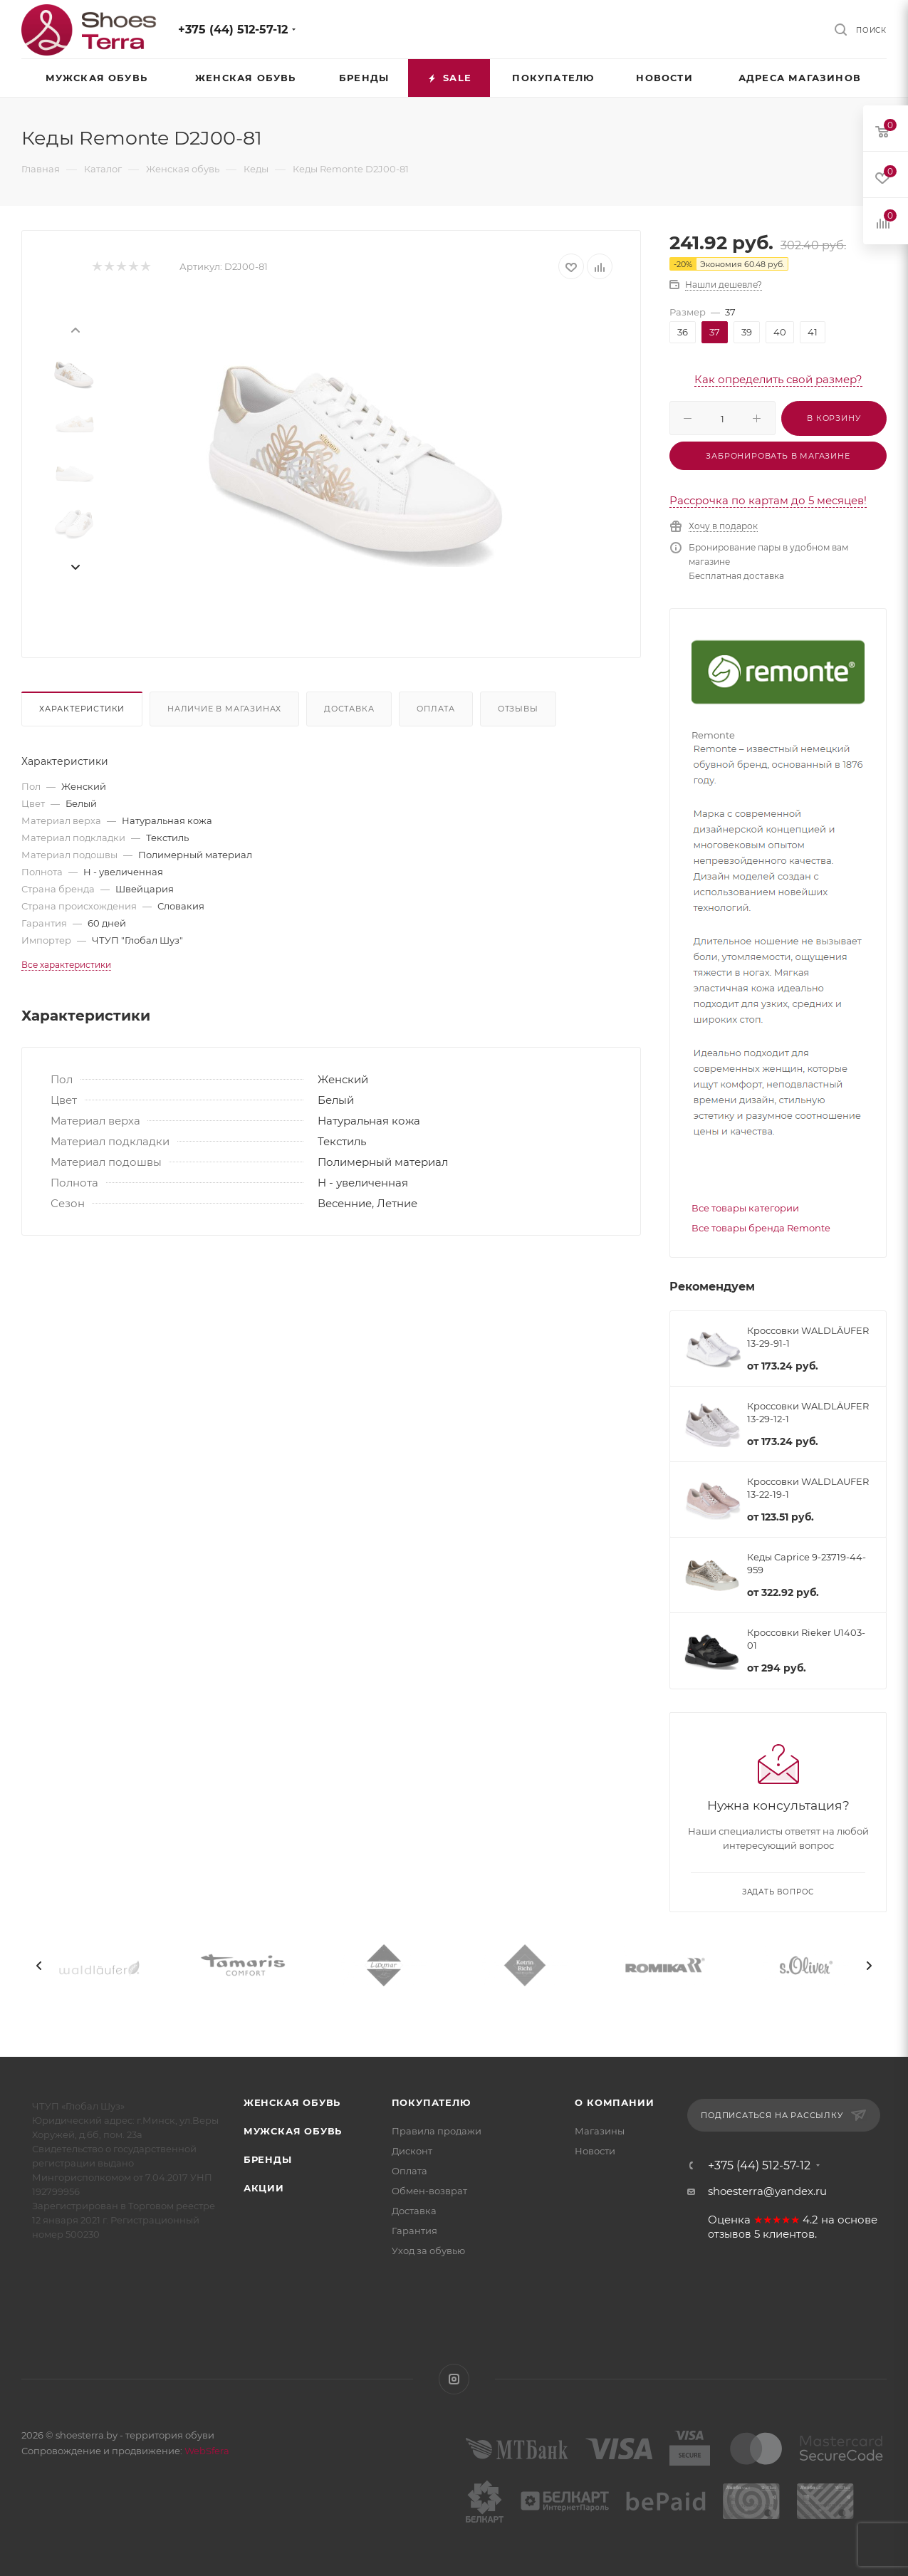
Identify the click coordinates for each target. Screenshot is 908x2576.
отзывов (729, 2234)
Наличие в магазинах (224, 709)
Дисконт (412, 2151)
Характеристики (82, 709)
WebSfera (205, 2450)
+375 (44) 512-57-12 (233, 29)
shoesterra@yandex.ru (767, 2191)
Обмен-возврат (429, 2190)
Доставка (349, 709)
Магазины (600, 2131)
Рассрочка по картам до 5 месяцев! (768, 500)
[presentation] (75, 329)
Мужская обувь (293, 2131)
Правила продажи (436, 2131)
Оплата (436, 709)
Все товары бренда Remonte (761, 1228)
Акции (264, 2188)
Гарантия (414, 2230)
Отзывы (518, 709)
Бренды (268, 2159)
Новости (595, 2151)
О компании (614, 2102)
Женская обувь (292, 2102)
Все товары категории (745, 1208)
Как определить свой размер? (778, 379)
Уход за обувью (428, 2250)
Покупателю (431, 2102)
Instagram (454, 2379)
